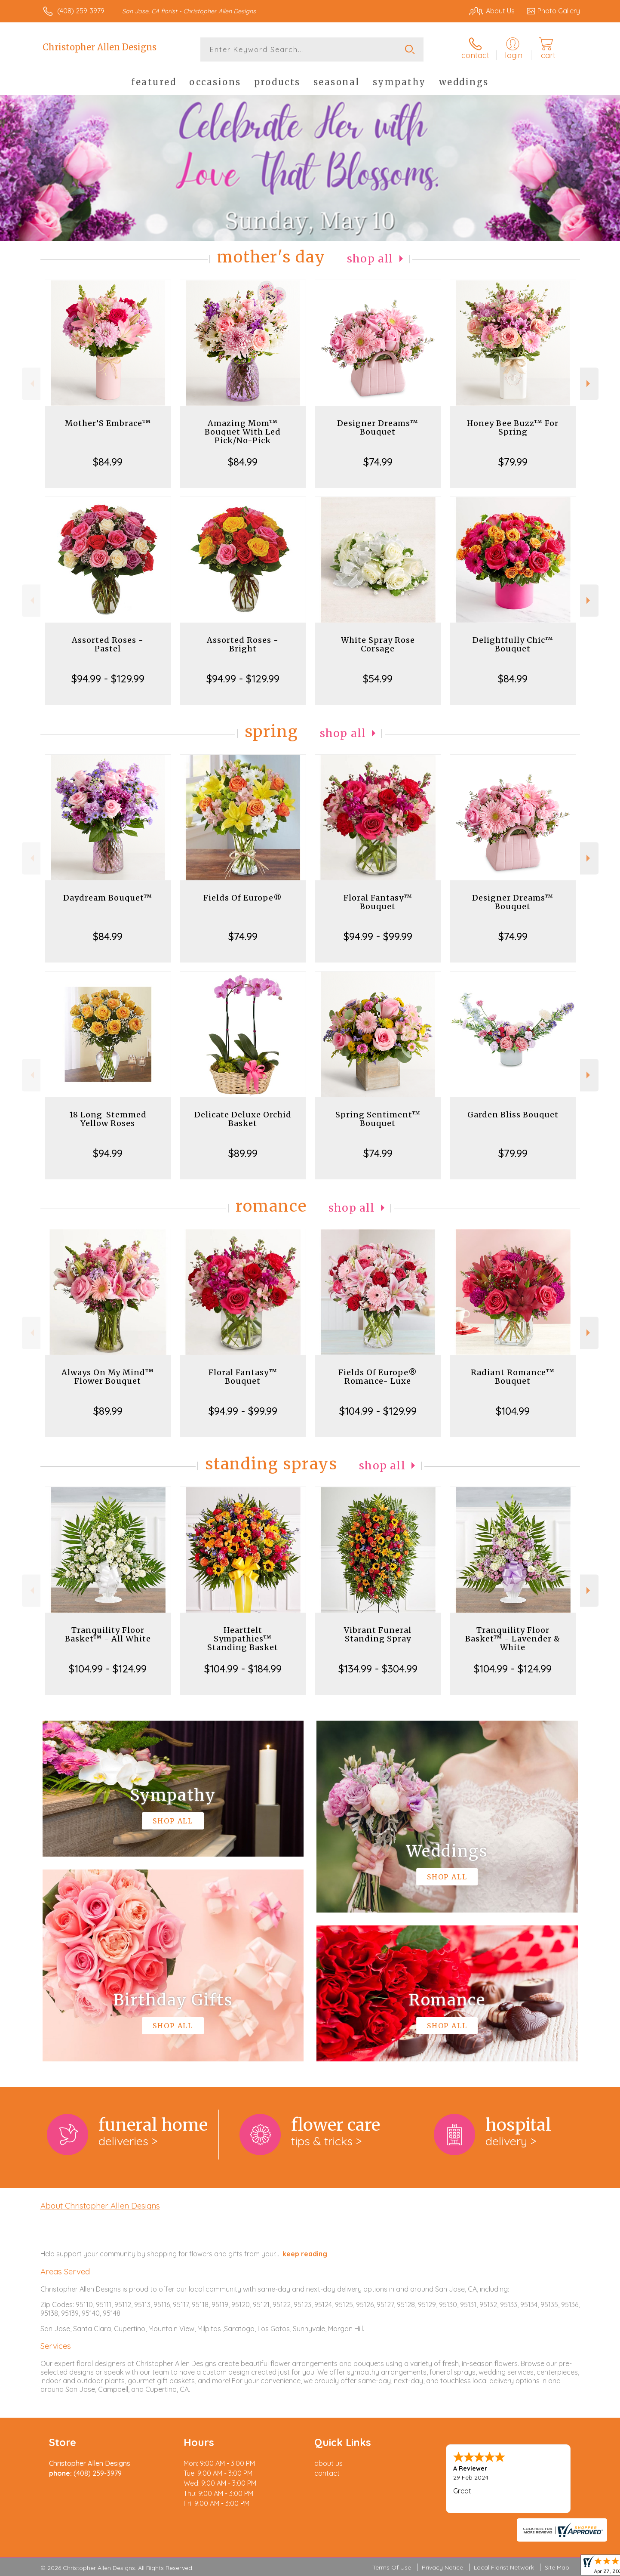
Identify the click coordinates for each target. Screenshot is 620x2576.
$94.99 (108, 1153)
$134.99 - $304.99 (377, 1668)
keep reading (304, 2253)
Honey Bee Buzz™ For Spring (513, 427)
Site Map (557, 2567)
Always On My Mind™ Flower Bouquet (107, 1376)
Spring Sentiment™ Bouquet (377, 1119)
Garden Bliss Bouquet (513, 1115)
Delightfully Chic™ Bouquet (513, 644)
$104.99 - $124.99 (108, 1668)
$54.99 (378, 678)
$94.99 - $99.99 (378, 936)
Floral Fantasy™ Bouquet (378, 902)
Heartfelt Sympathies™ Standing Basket (242, 1638)
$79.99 (513, 461)
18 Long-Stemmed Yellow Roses (108, 1119)
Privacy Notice (442, 2567)
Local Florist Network (504, 2567)
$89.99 (243, 1153)
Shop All (370, 258)
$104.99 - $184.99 (243, 1668)
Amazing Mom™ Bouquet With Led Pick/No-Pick (243, 431)
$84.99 (108, 461)
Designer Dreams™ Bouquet (377, 427)
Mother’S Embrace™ (108, 423)
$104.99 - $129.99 (378, 1410)
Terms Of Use (391, 2567)
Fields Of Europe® (242, 898)
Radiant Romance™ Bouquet (513, 1376)
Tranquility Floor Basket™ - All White (108, 1634)
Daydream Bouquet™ (107, 898)
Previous (31, 383)
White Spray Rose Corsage (378, 644)
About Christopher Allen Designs (100, 2205)
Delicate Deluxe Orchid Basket (243, 1119)
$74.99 (378, 461)
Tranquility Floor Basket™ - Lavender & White (512, 1638)
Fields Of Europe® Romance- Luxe (377, 1376)
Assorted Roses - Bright (243, 644)
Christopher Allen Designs (100, 47)
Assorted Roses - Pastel (108, 644)
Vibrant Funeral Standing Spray (377, 1634)
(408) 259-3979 (80, 10)
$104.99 (513, 1410)
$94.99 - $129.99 (107, 678)
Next (589, 383)
